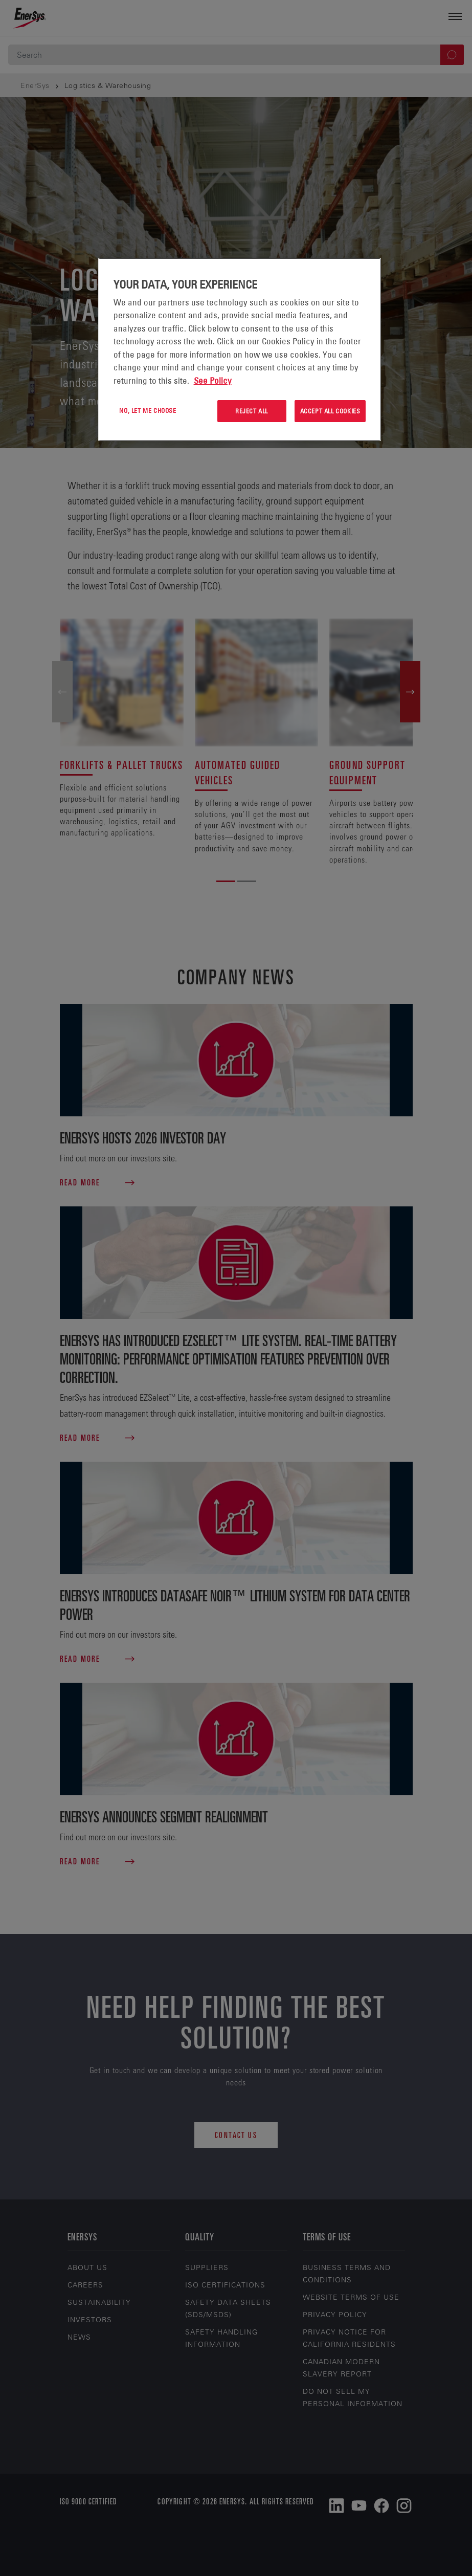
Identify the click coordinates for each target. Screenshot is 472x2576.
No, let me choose (147, 410)
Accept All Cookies (330, 411)
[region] (239, 349)
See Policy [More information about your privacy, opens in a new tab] (213, 381)
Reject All (251, 411)
